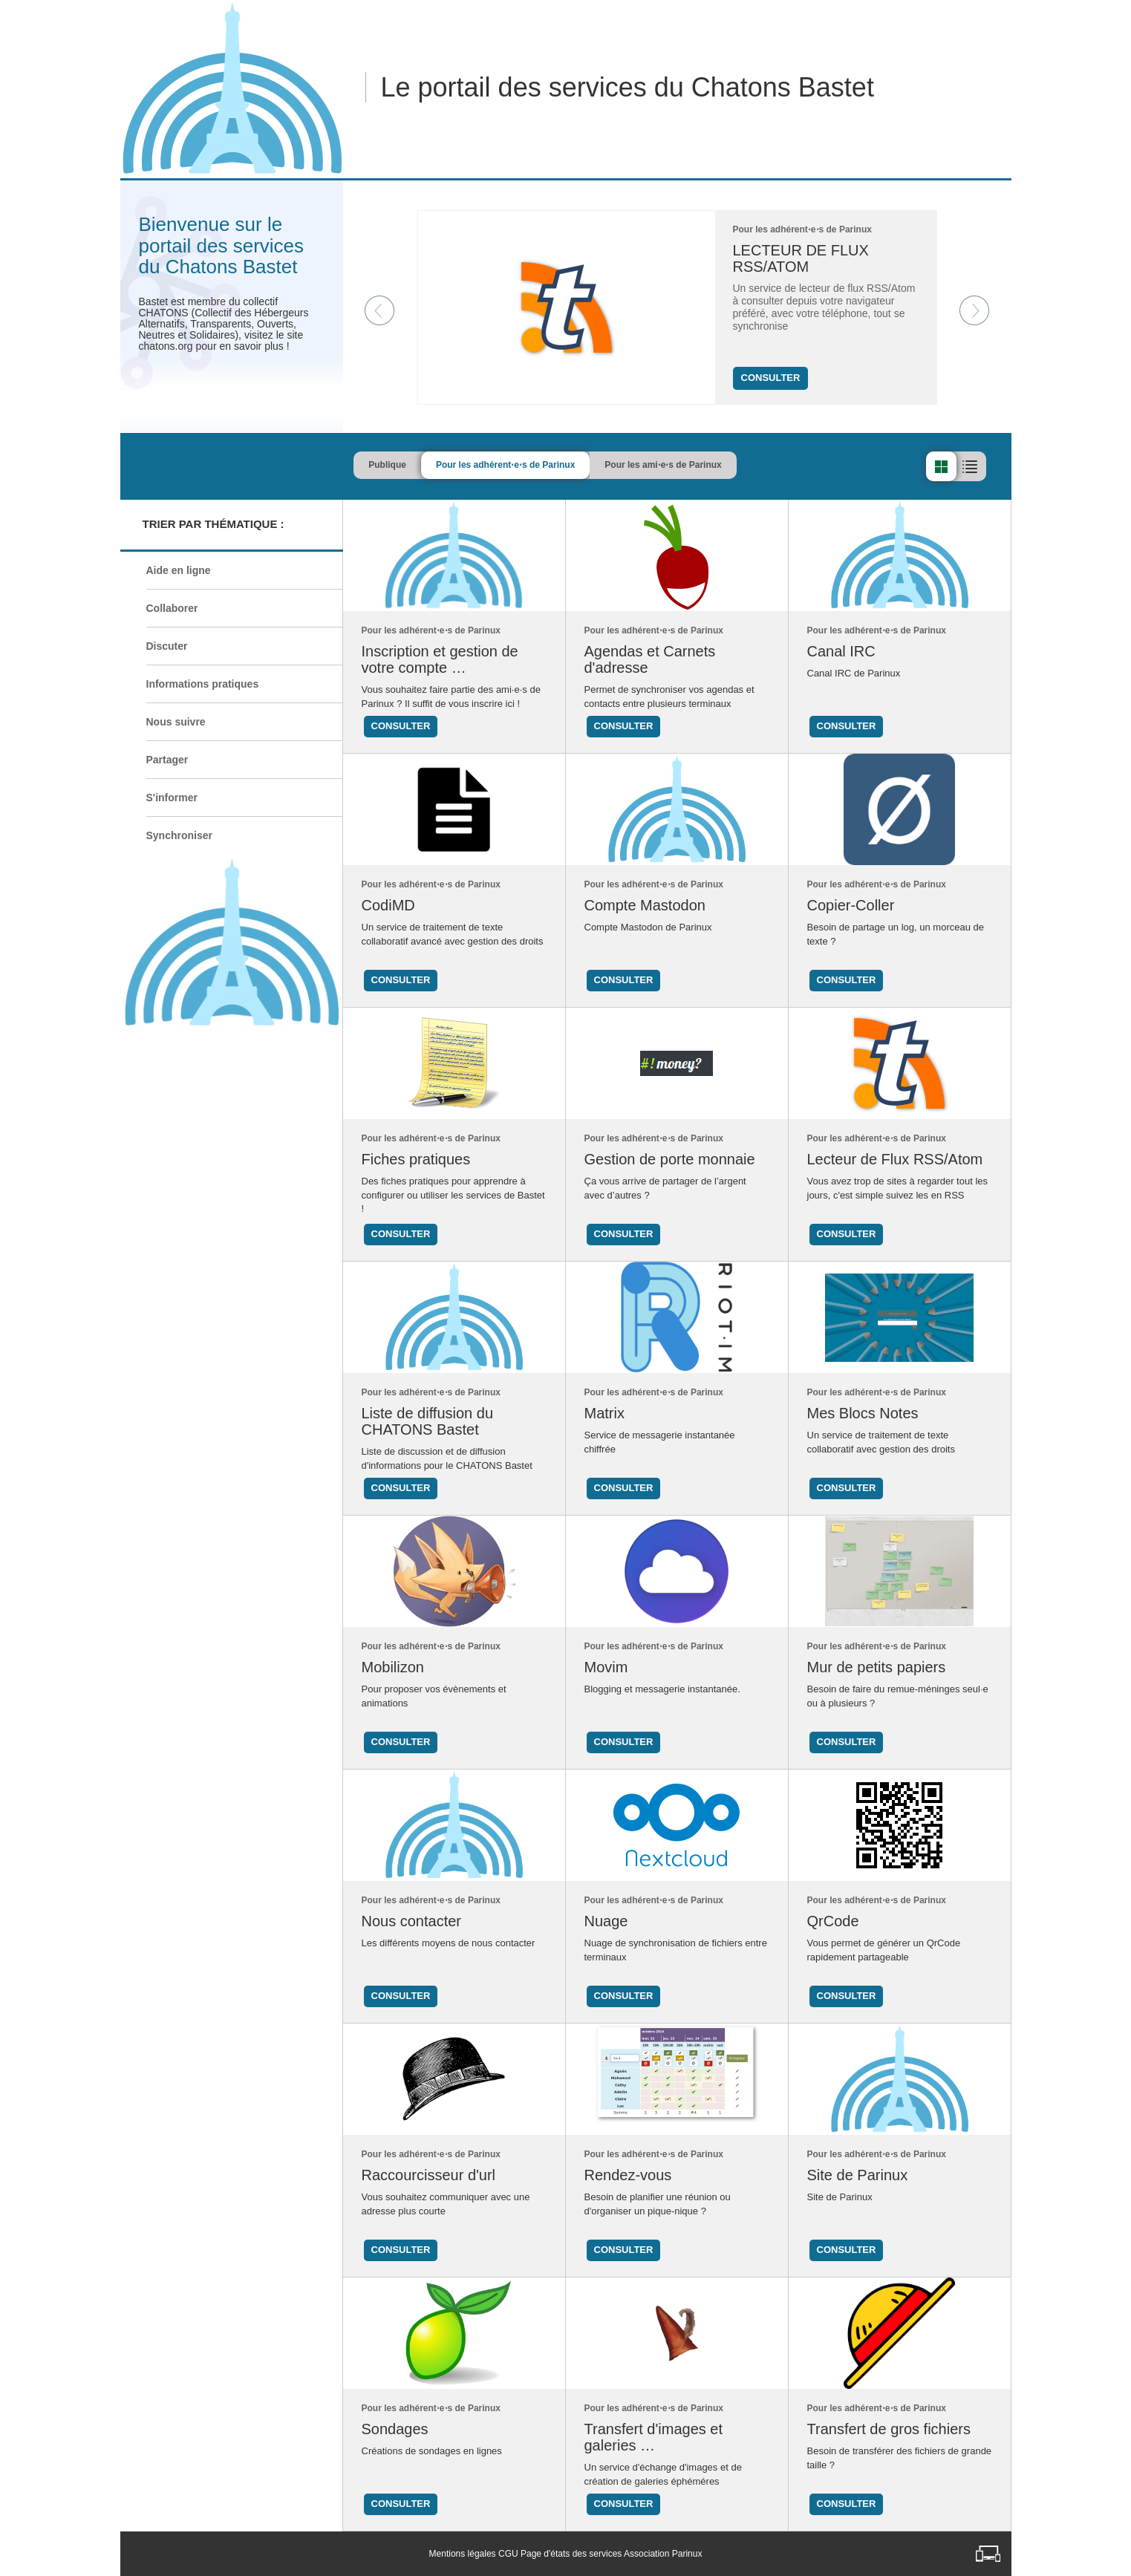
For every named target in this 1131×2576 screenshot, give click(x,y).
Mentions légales (462, 2554)
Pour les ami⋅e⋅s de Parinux (711, 465)
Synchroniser (179, 835)
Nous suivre (176, 722)
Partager (167, 760)
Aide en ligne (178, 570)
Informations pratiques (202, 684)
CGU (508, 2554)
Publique (436, 465)
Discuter (167, 646)
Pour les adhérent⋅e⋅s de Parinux (554, 465)
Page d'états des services (571, 2554)
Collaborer (172, 608)
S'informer (172, 797)
